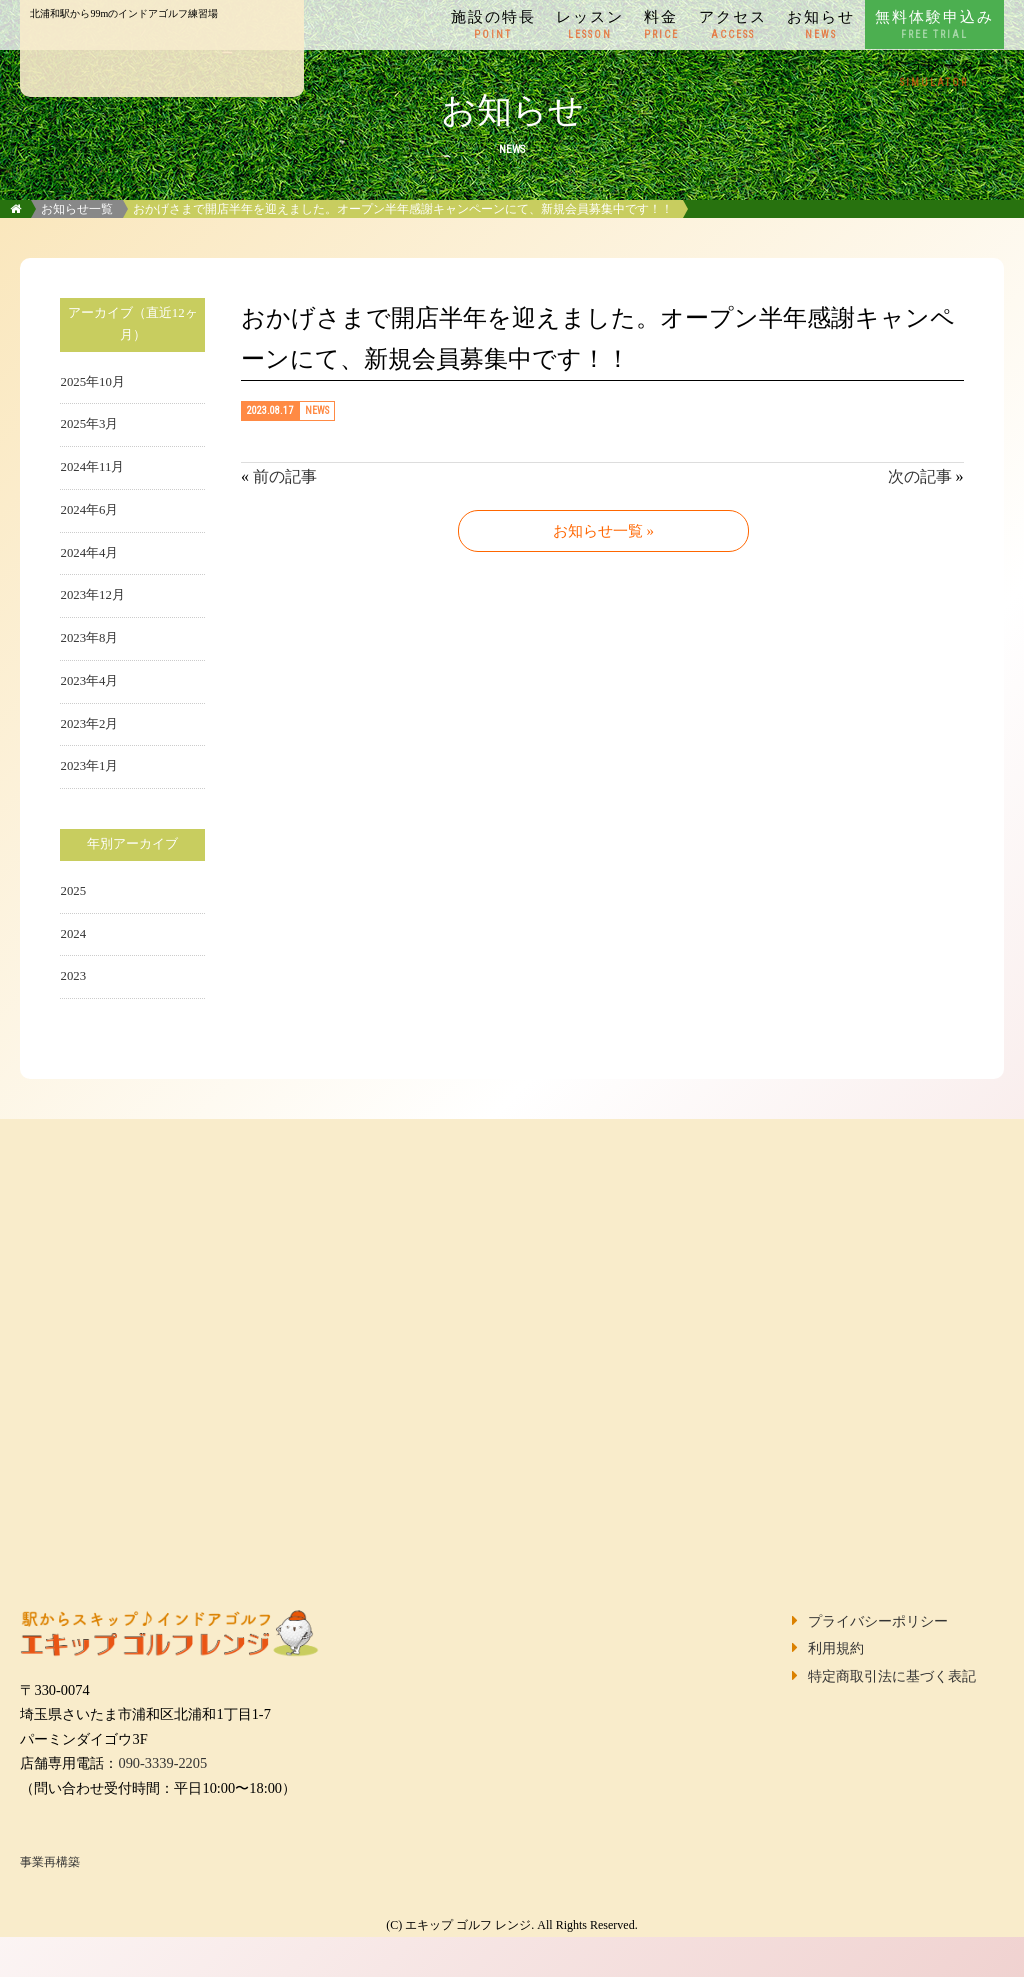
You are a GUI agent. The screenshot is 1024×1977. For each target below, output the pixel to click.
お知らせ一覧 (77, 209)
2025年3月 (89, 424)
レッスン (590, 25)
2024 (73, 934)
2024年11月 (92, 467)
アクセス (733, 25)
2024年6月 (89, 510)
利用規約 (836, 1648)
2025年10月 (92, 382)
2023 (73, 976)
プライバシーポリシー (878, 1621)
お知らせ (821, 25)
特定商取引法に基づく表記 (892, 1676)
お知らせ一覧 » (603, 531)
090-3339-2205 (162, 1763)
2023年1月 (89, 766)
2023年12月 (92, 595)
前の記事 (285, 476)
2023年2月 (89, 724)
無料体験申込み (934, 25)
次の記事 (920, 476)
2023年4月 (89, 681)
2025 (73, 891)
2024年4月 (89, 553)
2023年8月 (89, 638)
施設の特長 (493, 25)
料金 (661, 25)
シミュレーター (934, 74)
